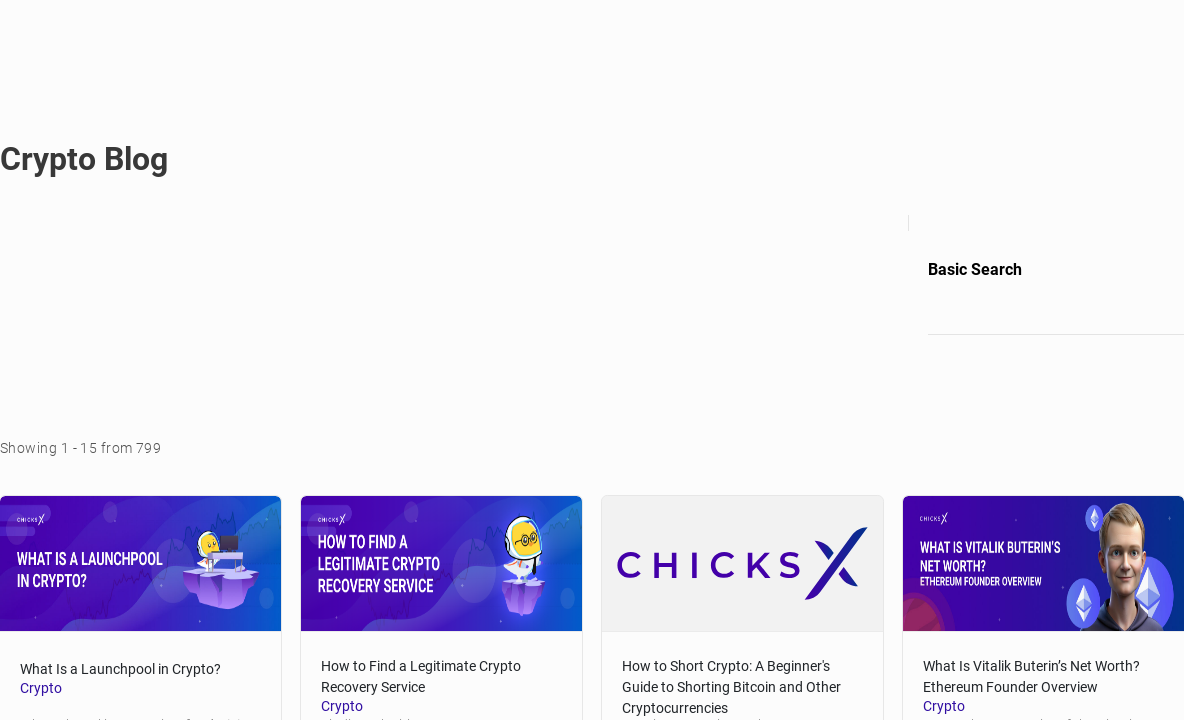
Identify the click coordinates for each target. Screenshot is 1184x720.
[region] (592, 360)
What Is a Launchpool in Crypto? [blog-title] (135, 654)
